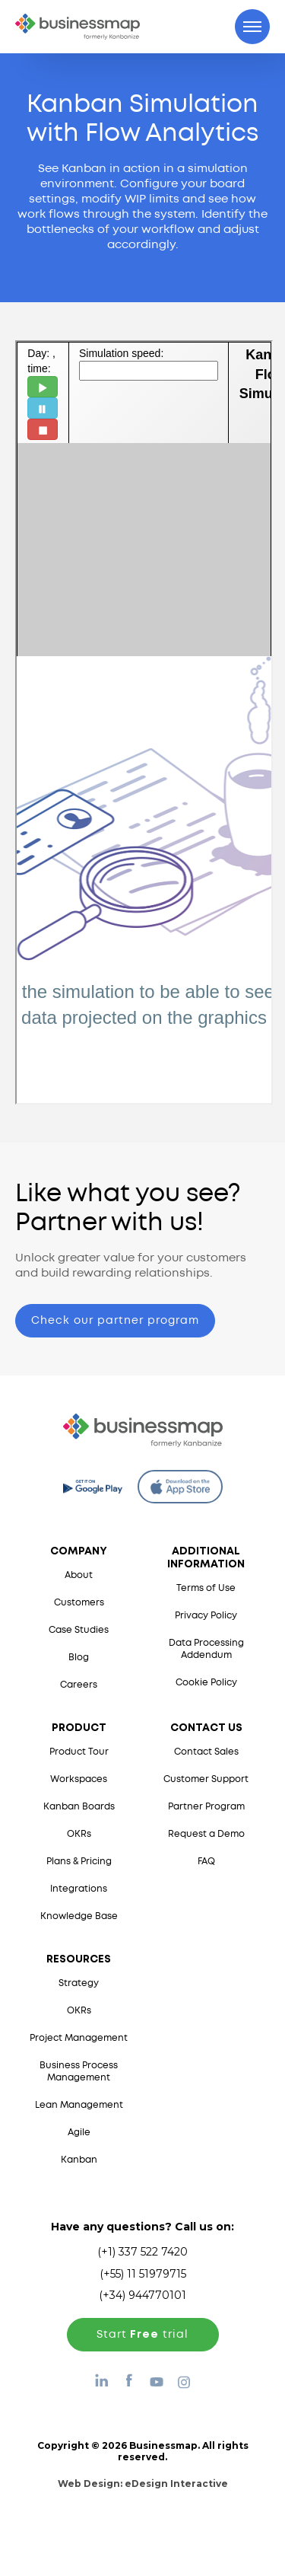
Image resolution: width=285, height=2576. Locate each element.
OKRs (79, 1834)
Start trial (142, 2334)
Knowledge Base (79, 1916)
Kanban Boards (79, 1807)
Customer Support (206, 1779)
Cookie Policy (206, 1683)
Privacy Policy (206, 1616)
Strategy (79, 1983)
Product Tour (79, 1752)
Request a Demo (206, 1834)
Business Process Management (79, 2071)
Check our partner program (115, 1320)
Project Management (79, 2038)
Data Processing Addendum (206, 1649)
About (79, 1575)
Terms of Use (206, 1588)
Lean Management (79, 2105)
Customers (79, 1603)
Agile (79, 2132)
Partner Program (206, 1807)
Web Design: (143, 2483)
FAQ (206, 1861)
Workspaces (78, 1779)
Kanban (79, 2160)
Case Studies (79, 1630)
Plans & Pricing (79, 1861)
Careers (78, 1685)
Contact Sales (206, 1752)
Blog (78, 1657)
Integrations (78, 1889)
